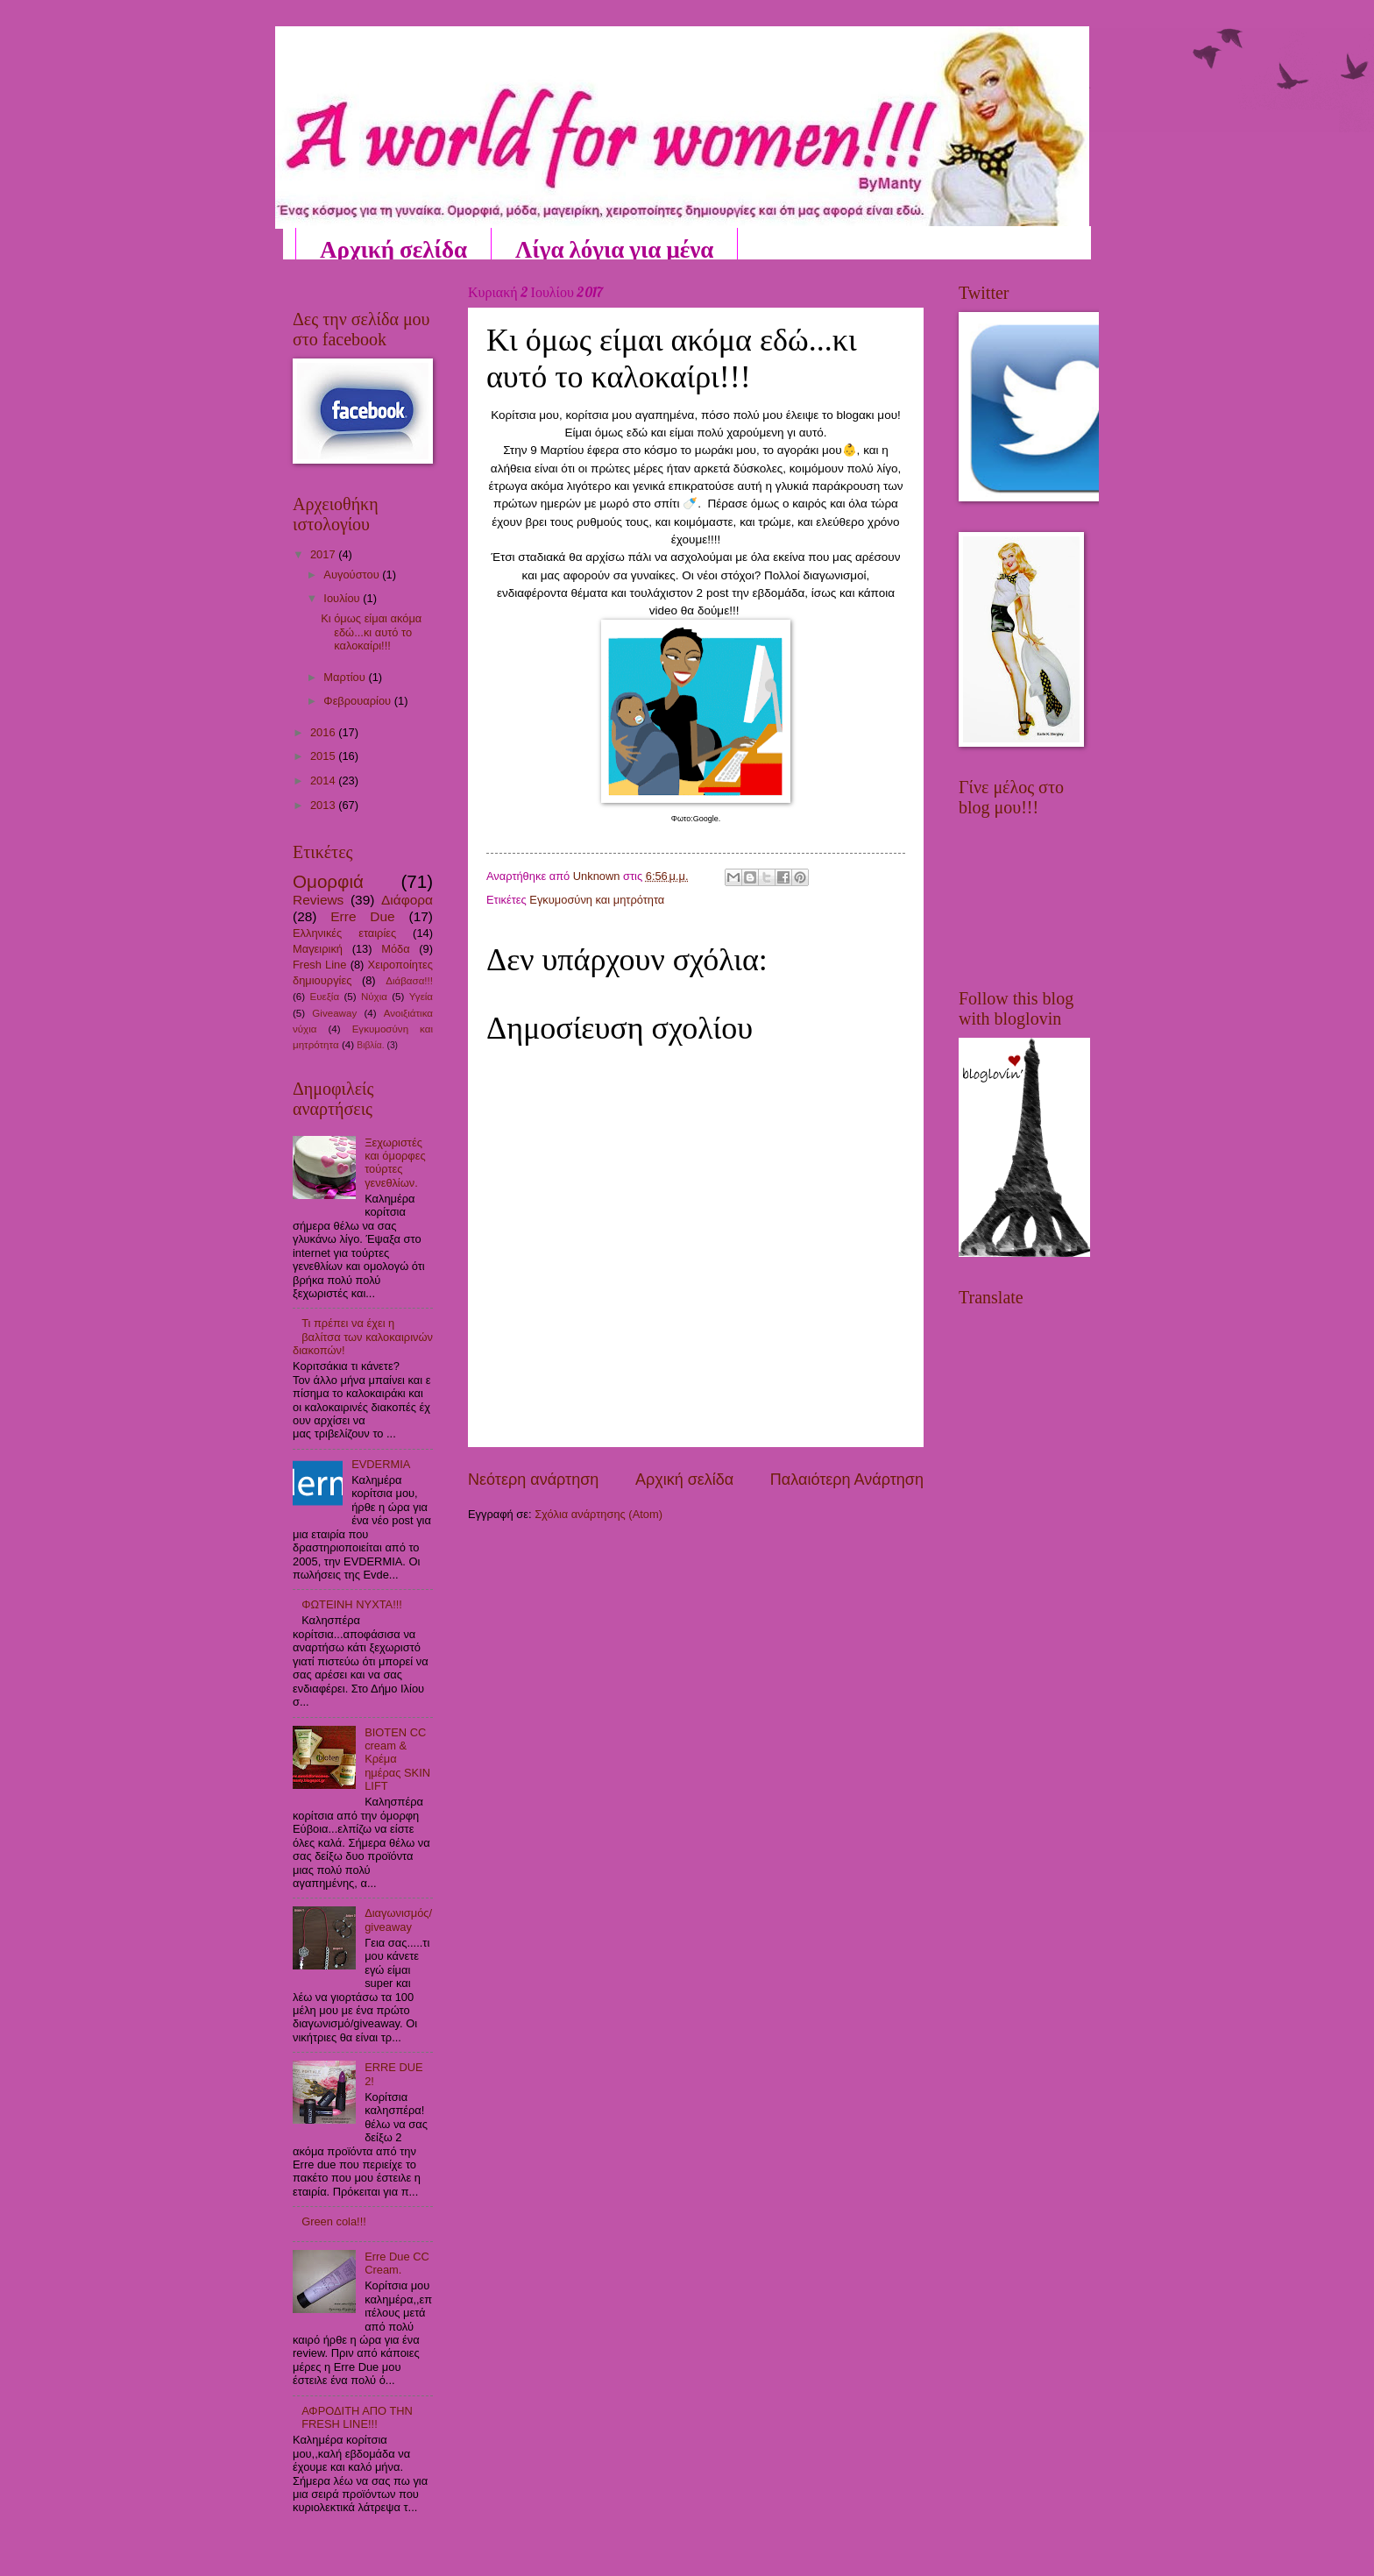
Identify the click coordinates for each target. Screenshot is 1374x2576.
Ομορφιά (328, 881)
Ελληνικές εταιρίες (344, 933)
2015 (324, 756)
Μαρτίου (345, 677)
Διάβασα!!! (409, 981)
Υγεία (421, 996)
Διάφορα (407, 899)
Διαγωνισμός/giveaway (398, 1919)
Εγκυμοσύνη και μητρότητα (596, 899)
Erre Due (362, 916)
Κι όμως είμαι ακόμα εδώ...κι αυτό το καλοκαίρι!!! (371, 632)
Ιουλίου (343, 598)
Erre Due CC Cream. (397, 2263)
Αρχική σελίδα (393, 249)
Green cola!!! (333, 2221)
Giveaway (334, 1013)
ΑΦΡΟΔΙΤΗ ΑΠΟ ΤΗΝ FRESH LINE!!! (357, 2417)
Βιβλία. (370, 1045)
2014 (324, 780)
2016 (324, 732)
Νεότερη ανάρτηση (533, 1479)
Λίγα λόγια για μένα (614, 249)
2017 (324, 554)
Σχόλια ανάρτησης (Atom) (598, 1514)
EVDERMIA (380, 1464)
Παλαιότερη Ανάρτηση (847, 1479)
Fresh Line (319, 964)
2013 (324, 805)
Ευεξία (324, 996)
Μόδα (395, 948)
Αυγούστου (352, 574)
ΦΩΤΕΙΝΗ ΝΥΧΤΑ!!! (351, 1604)
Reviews (318, 899)
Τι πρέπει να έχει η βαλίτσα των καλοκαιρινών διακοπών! (363, 1336)
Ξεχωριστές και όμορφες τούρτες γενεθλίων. (395, 1162)
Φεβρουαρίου (358, 700)
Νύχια (374, 996)
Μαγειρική (318, 948)
